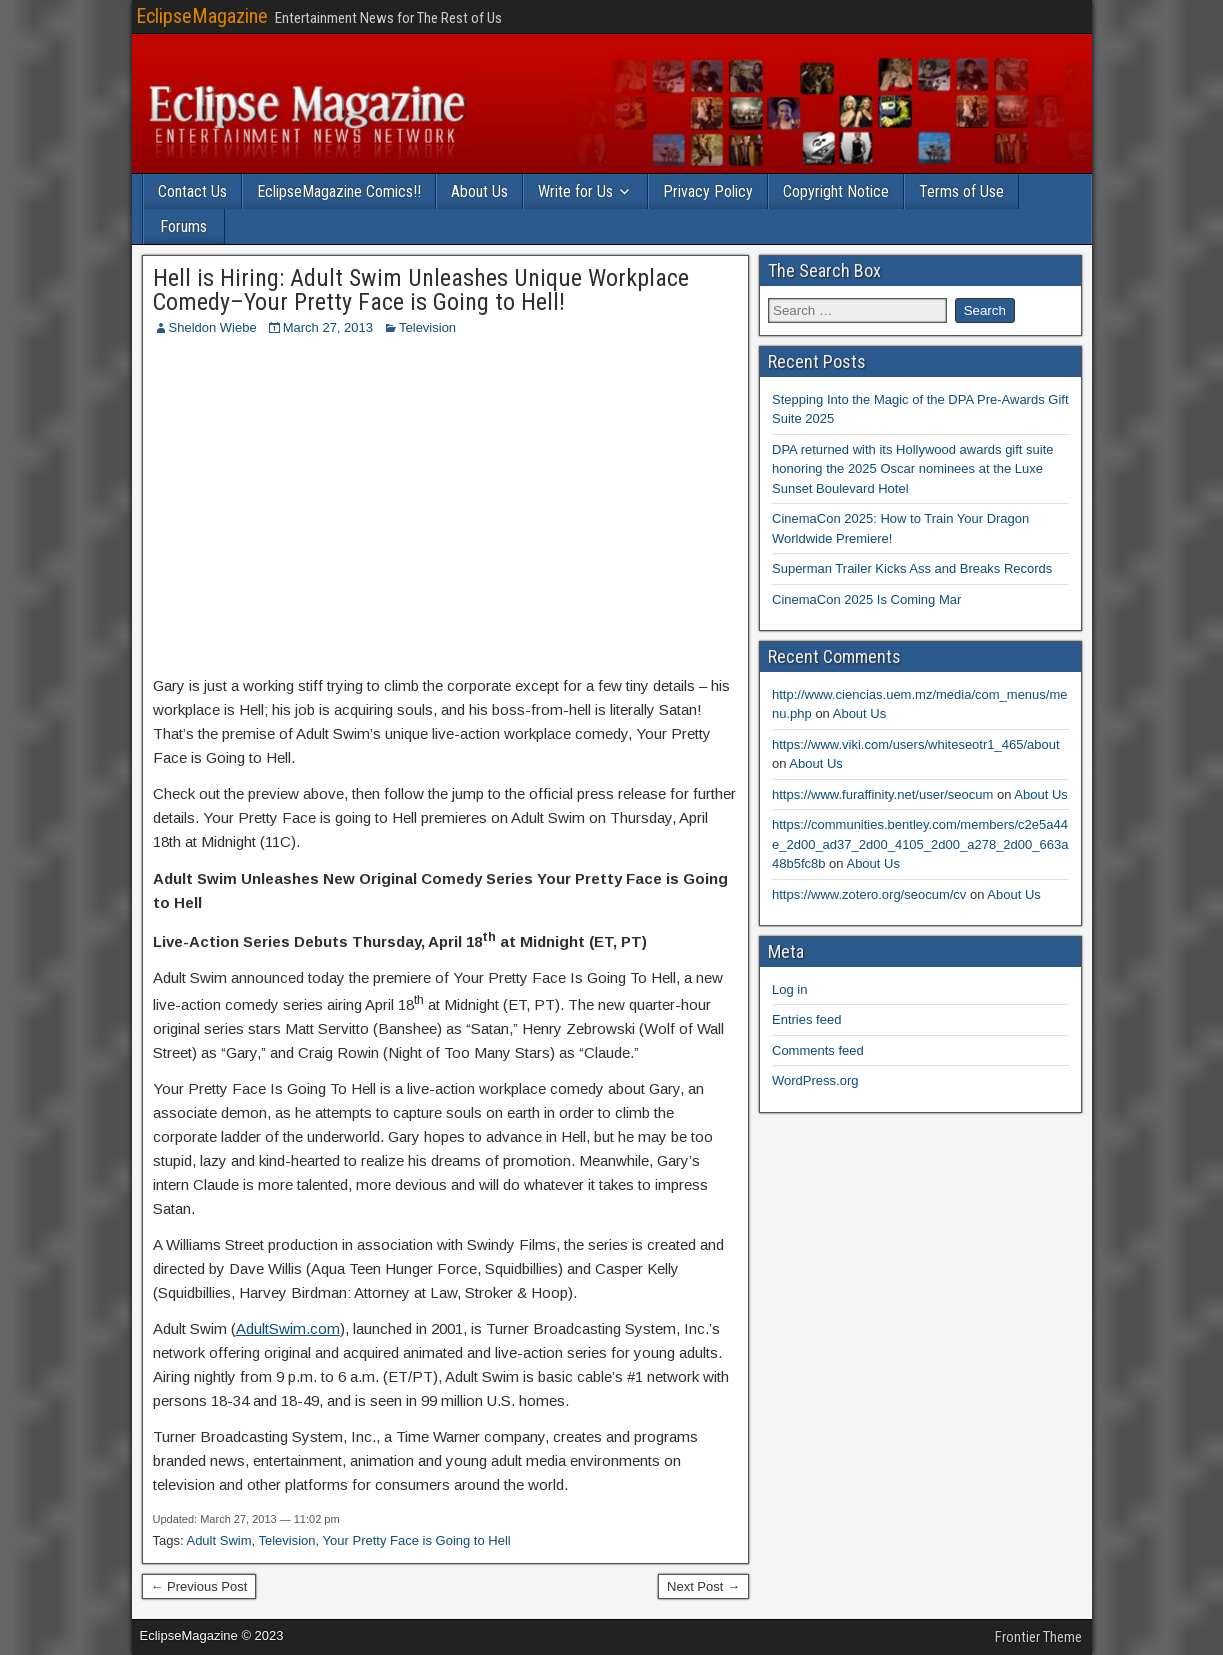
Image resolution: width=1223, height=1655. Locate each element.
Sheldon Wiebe (213, 327)
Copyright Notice (836, 191)
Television (427, 327)
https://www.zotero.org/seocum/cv (869, 894)
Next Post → (703, 1586)
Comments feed (818, 1050)
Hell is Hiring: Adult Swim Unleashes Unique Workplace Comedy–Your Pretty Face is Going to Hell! (421, 290)
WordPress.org (815, 1080)
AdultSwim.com (288, 1328)
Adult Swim (218, 1540)
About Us (479, 191)
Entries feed (806, 1019)
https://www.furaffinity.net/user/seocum (882, 794)
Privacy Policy (708, 191)
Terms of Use (961, 191)
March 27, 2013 (328, 327)
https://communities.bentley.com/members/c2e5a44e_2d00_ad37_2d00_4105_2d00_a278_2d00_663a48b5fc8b (920, 844)
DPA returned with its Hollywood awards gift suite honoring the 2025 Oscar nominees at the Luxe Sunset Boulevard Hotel (913, 469)
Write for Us (575, 191)
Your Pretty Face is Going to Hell (417, 1540)
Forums (183, 226)
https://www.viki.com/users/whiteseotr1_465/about (916, 744)
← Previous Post (199, 1586)
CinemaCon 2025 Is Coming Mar (866, 599)
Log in (789, 989)
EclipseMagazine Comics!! (339, 191)
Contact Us (192, 191)
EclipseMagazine (202, 16)
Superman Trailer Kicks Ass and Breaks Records (912, 568)
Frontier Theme (1038, 1637)
